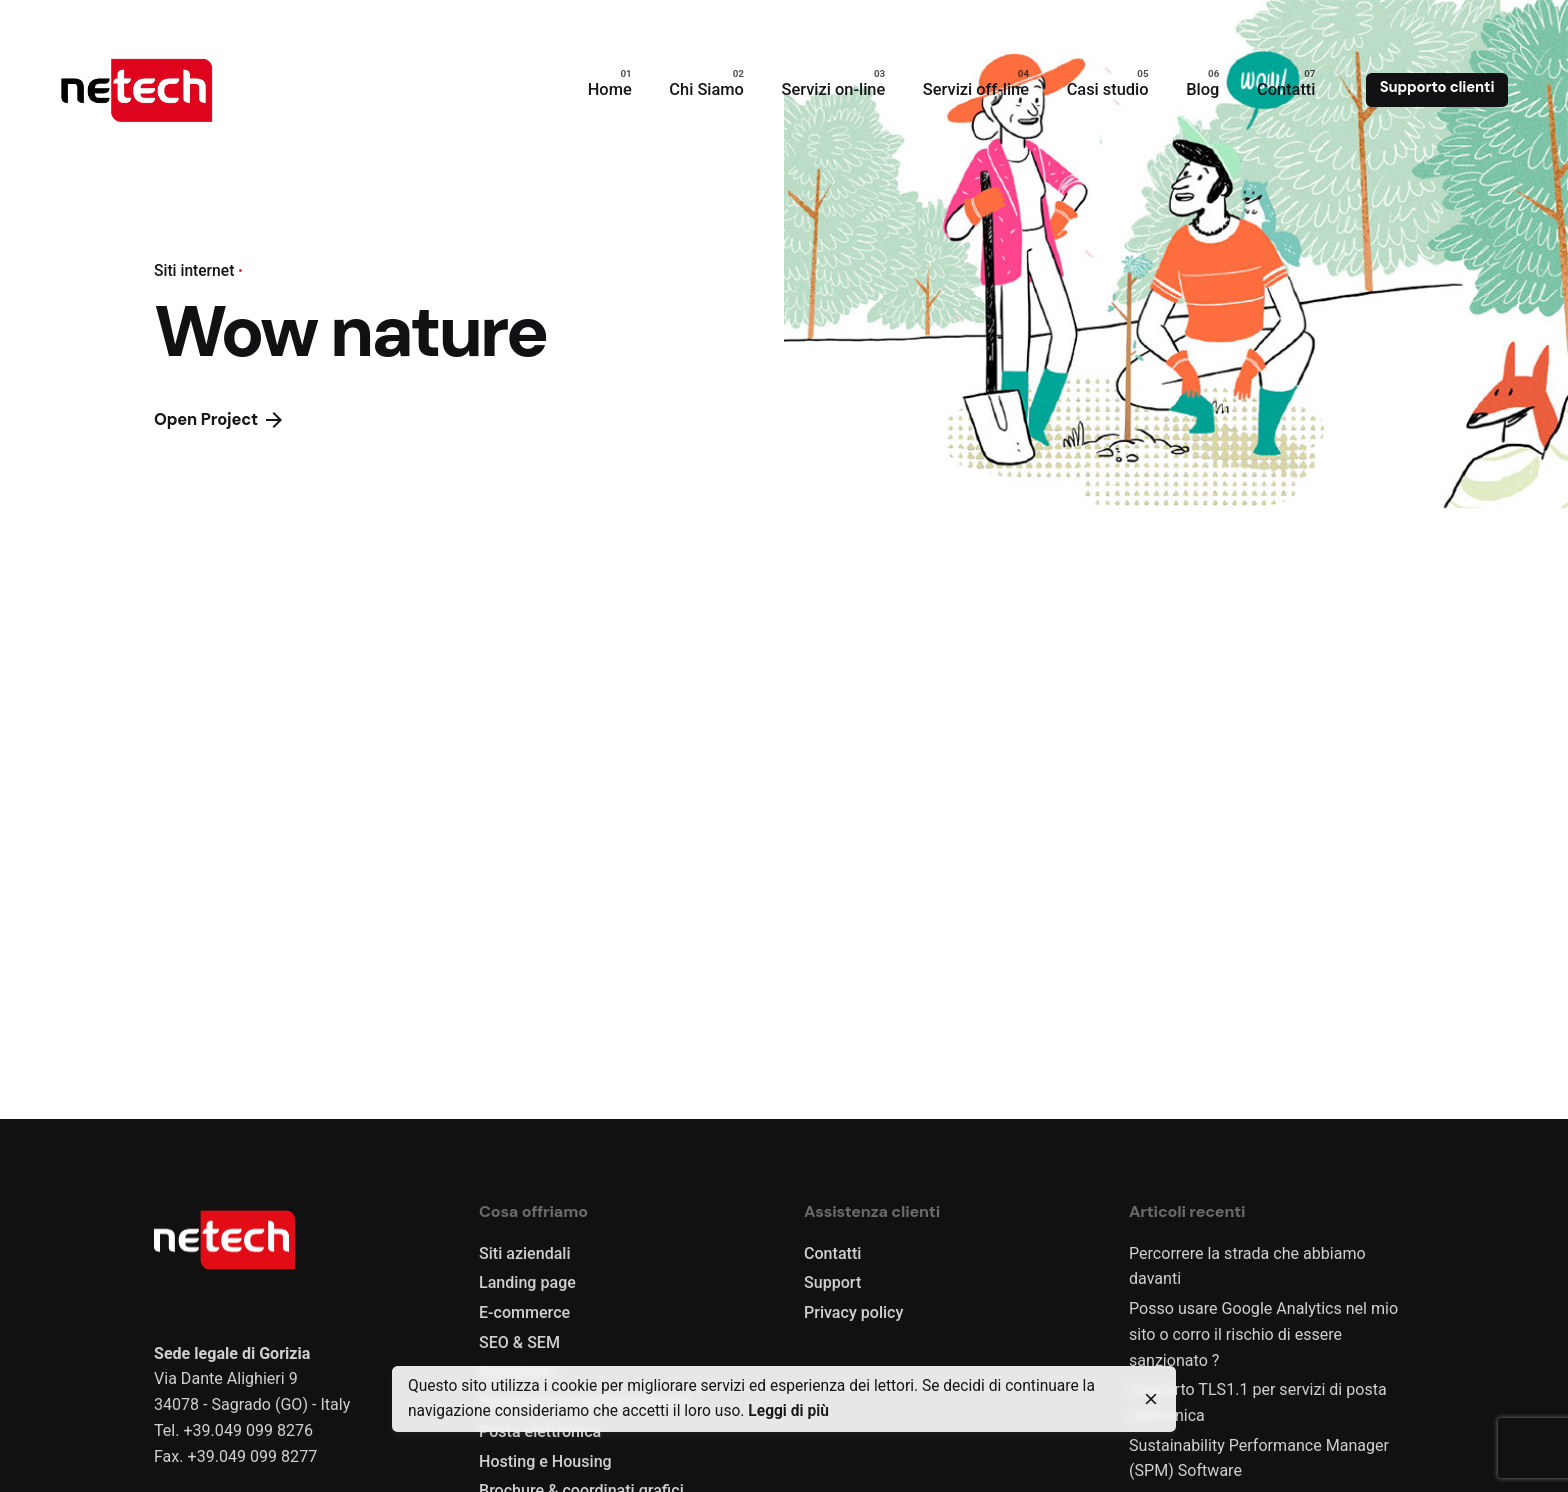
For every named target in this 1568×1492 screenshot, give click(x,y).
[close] (1151, 1399)
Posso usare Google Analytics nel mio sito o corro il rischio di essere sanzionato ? (1263, 1334)
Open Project (218, 419)
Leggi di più (788, 1411)
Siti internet (194, 271)
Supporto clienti (1437, 87)
